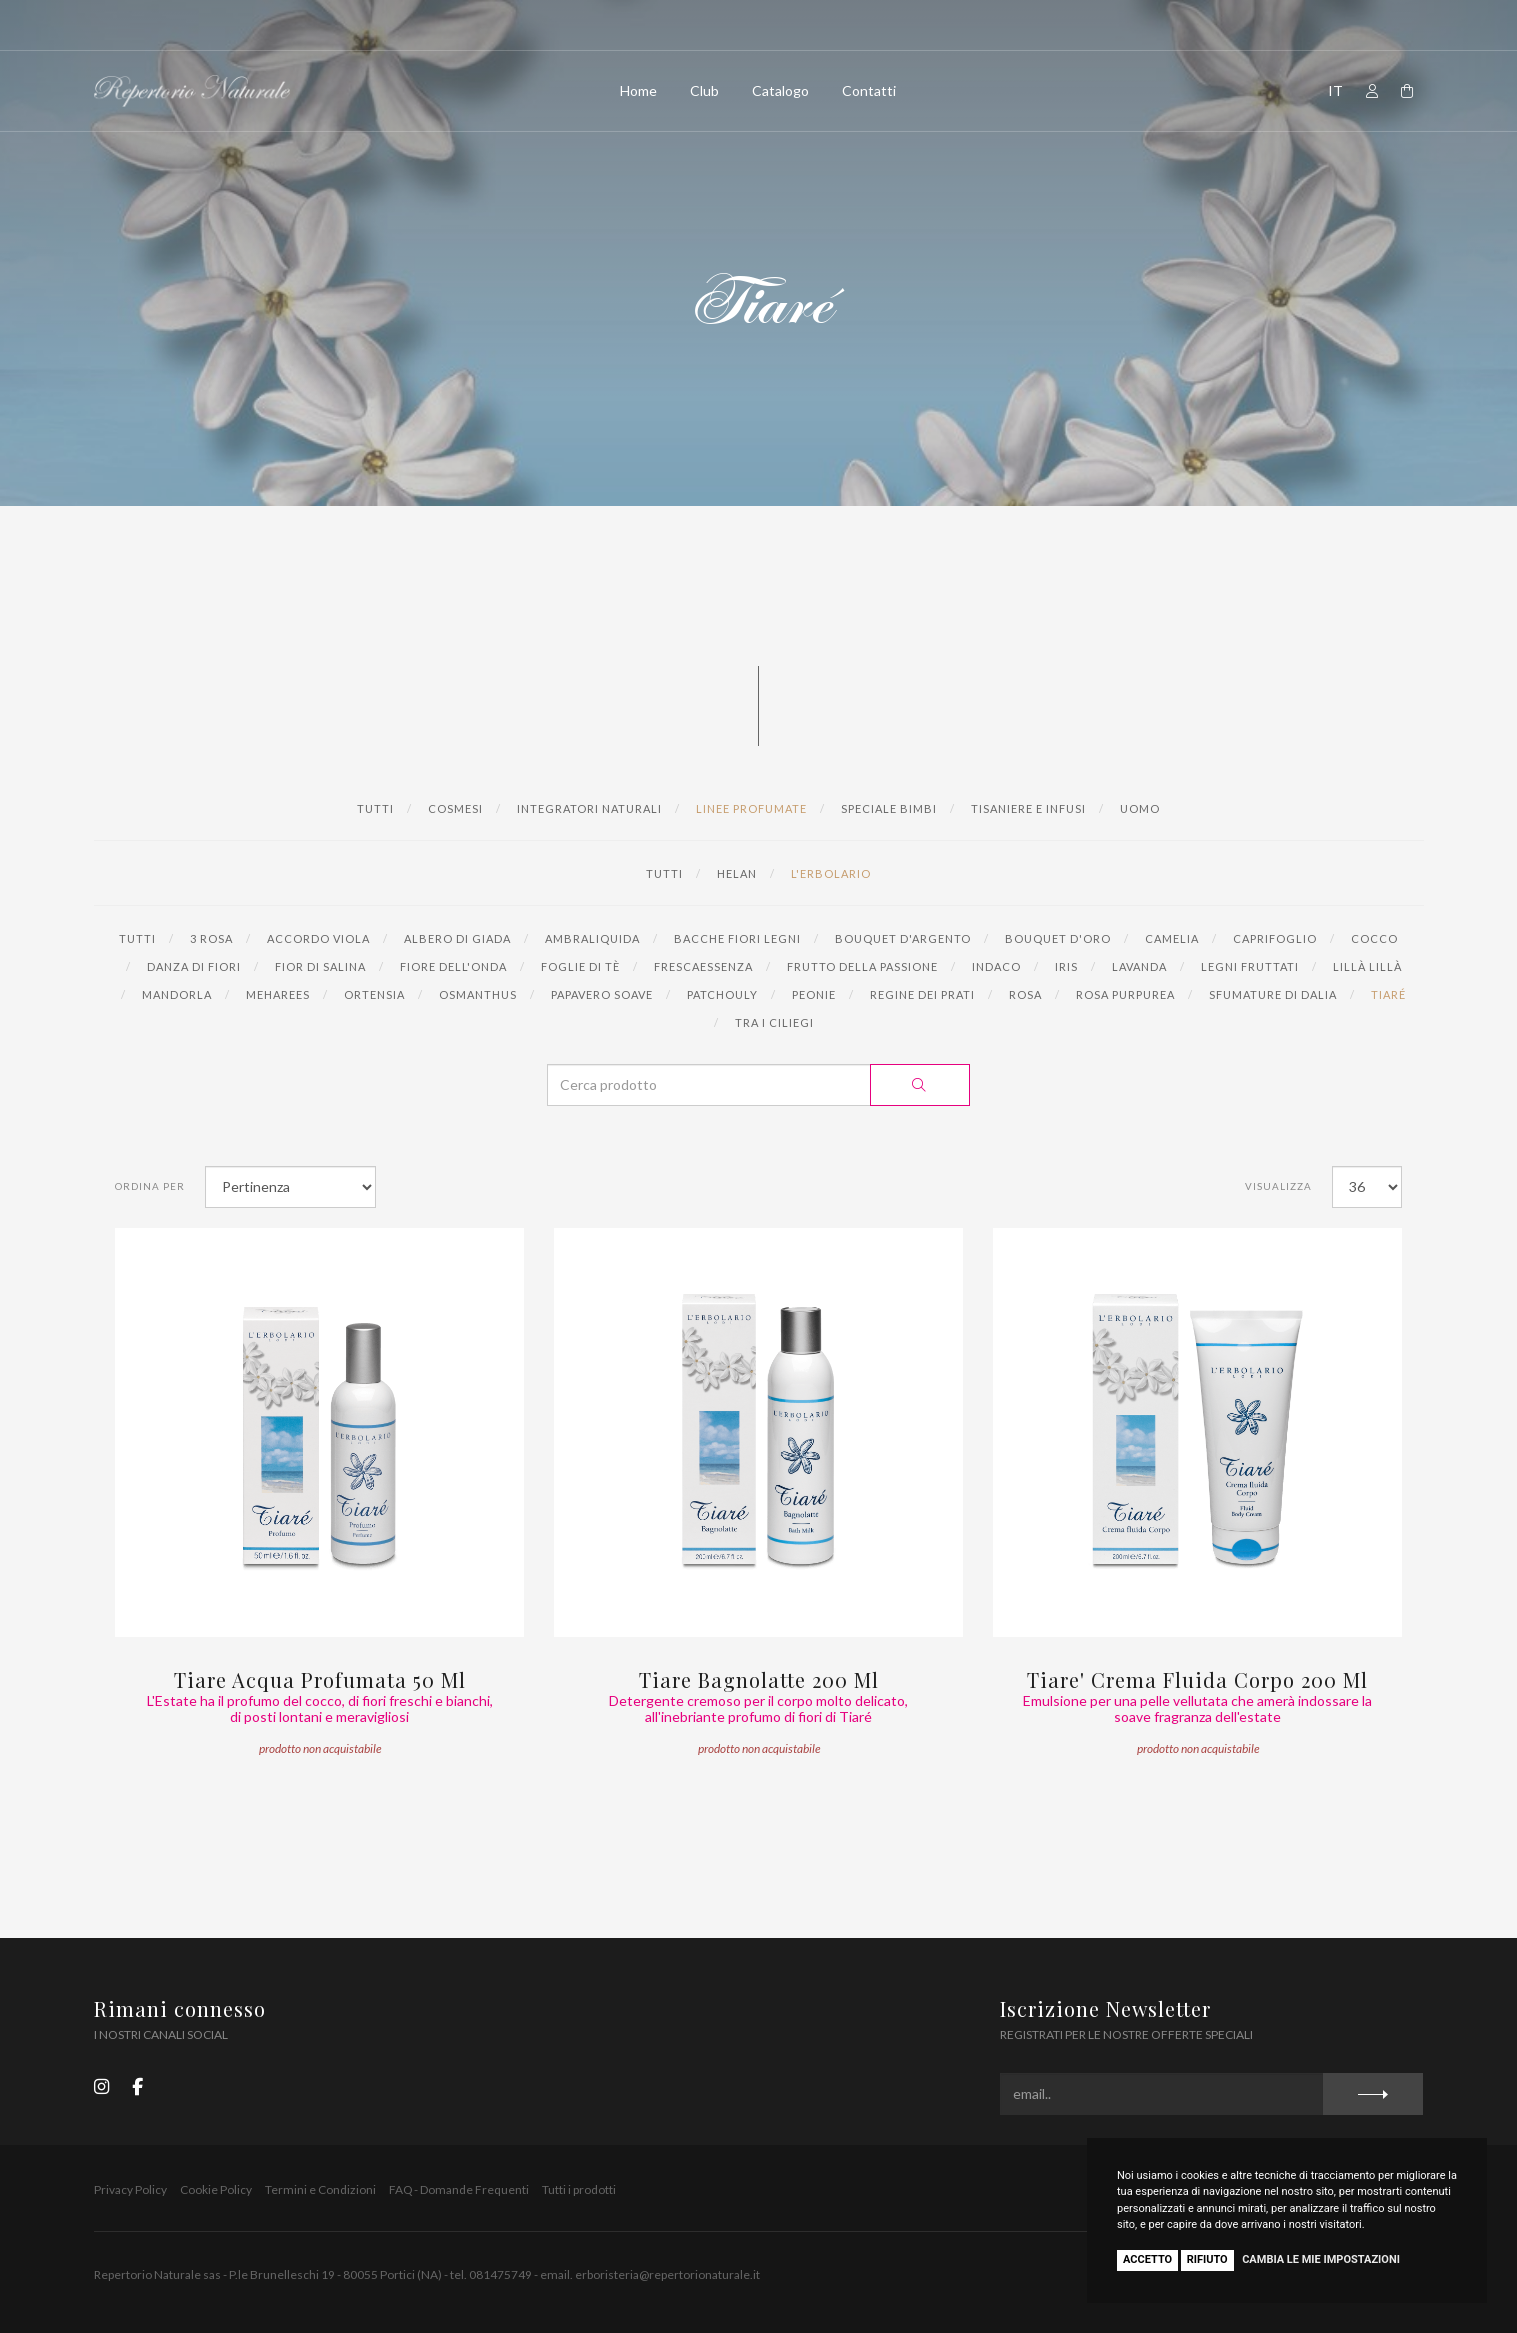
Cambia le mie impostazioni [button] (1321, 2259)
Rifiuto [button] (1207, 2259)
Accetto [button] (1147, 2259)
